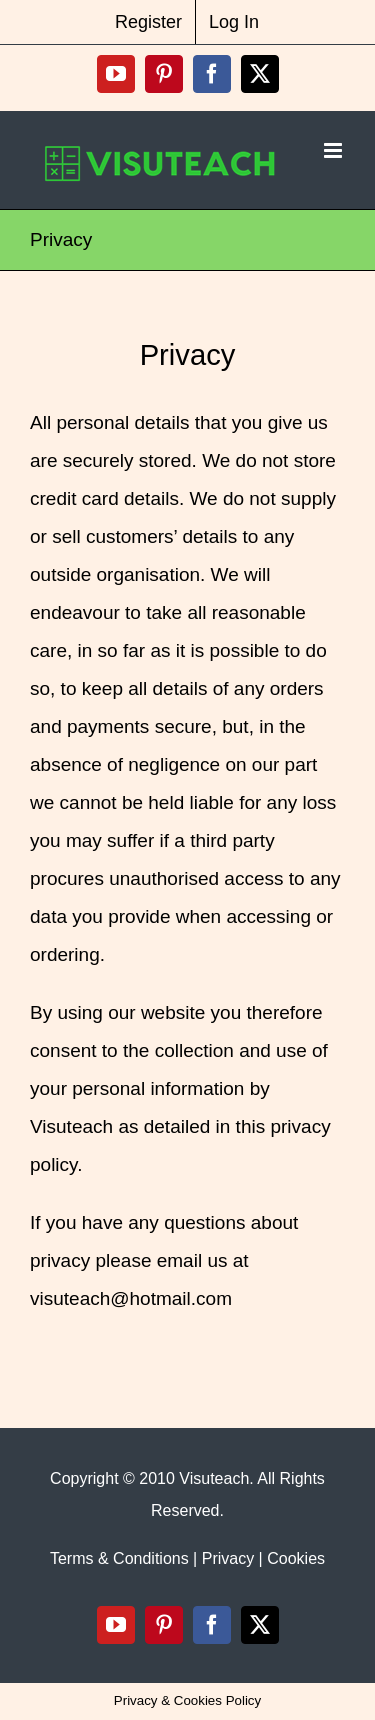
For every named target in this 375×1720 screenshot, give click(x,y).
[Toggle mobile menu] (334, 150)
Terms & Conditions (119, 1558)
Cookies (296, 1558)
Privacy (228, 1558)
